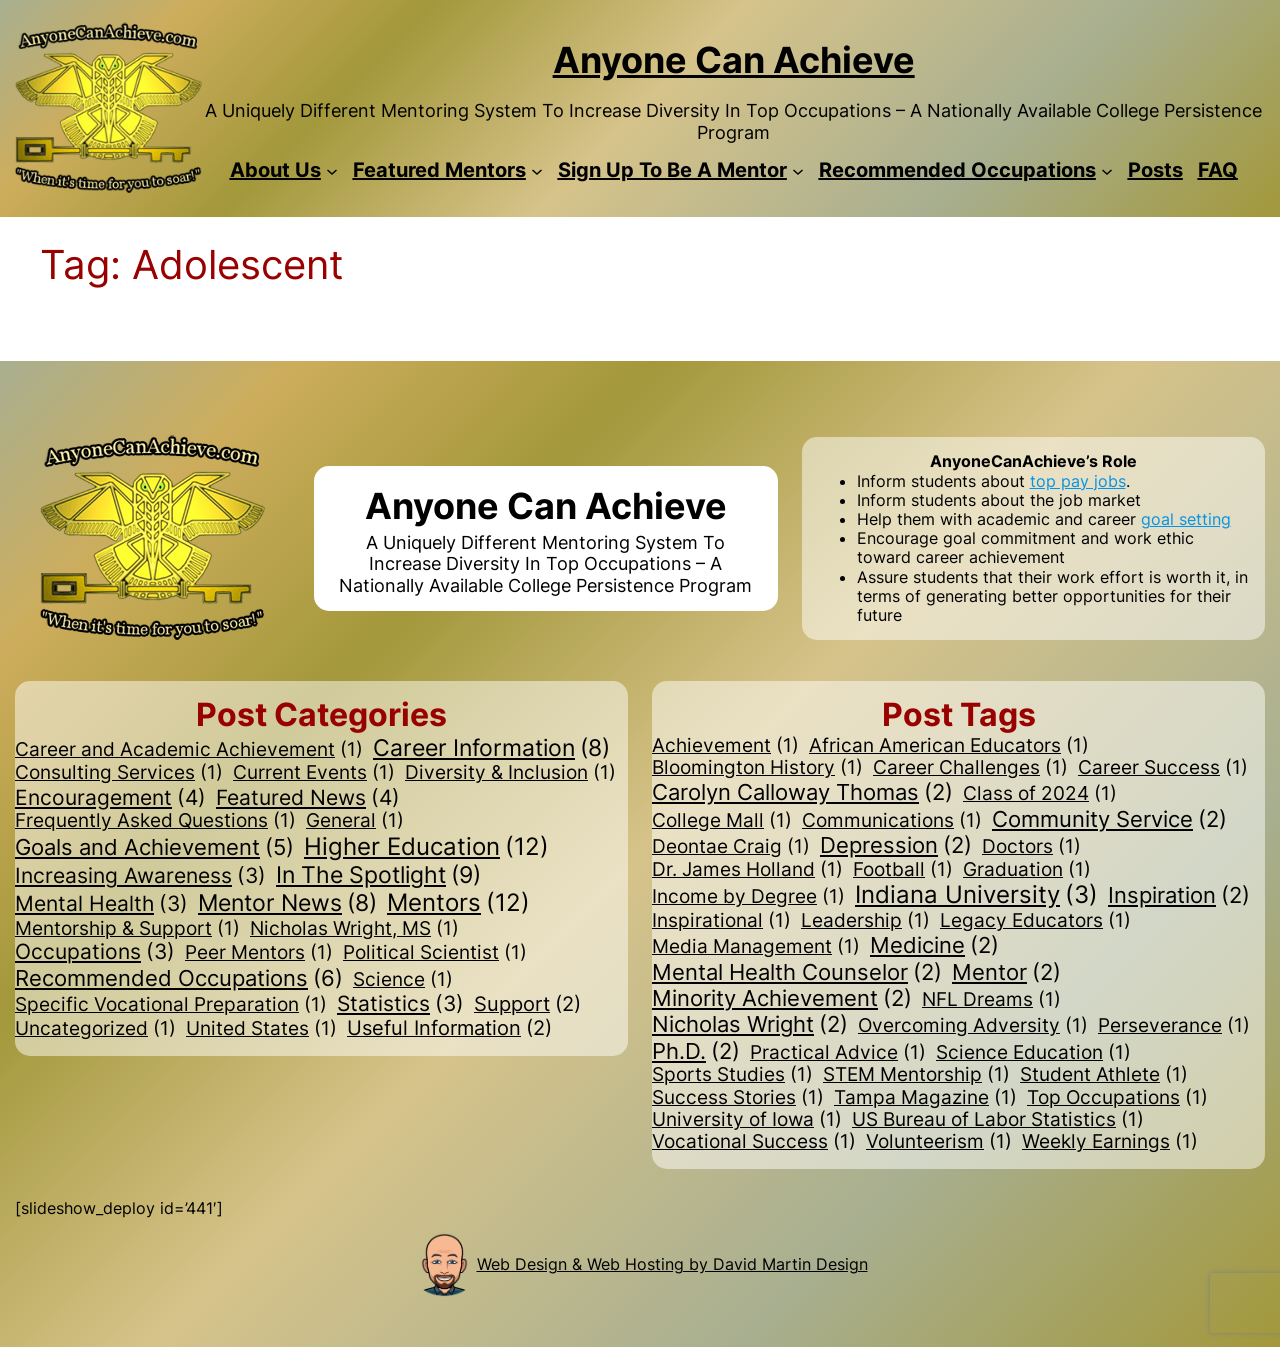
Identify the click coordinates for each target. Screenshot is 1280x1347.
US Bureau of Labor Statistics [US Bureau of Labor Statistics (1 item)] (998, 1120)
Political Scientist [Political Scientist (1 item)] (435, 953)
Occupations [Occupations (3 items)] (95, 952)
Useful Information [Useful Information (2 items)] (449, 1029)
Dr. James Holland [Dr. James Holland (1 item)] (747, 870)
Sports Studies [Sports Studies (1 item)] (732, 1075)
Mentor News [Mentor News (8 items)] (287, 904)
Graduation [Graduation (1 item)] (1027, 870)
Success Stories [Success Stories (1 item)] (738, 1098)
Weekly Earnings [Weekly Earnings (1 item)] (1110, 1142)
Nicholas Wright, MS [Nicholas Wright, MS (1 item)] (354, 929)
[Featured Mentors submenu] (537, 170)
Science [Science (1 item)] (403, 980)
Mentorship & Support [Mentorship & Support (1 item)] (127, 929)
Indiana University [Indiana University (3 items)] (976, 895)
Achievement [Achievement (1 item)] (725, 746)
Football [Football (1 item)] (903, 870)
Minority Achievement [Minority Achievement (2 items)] (782, 998)
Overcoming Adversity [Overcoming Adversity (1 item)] (973, 1026)
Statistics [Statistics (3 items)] (400, 1004)
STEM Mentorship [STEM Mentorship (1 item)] (916, 1075)
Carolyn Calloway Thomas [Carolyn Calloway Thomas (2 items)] (802, 792)
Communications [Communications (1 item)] (892, 821)
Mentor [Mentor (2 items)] (1006, 972)
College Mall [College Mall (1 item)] (722, 821)
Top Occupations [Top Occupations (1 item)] (1117, 1098)
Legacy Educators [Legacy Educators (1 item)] (1035, 921)
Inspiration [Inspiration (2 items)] (1179, 895)
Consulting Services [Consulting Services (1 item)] (119, 773)
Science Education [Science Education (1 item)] (1033, 1053)
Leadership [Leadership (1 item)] (865, 921)
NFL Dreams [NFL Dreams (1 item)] (991, 1000)
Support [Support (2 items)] (527, 1005)
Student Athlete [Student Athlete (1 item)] (1104, 1075)
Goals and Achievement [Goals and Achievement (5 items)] (154, 847)
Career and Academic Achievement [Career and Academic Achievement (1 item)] (189, 750)
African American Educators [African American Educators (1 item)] (949, 746)
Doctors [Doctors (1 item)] (1031, 847)
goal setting (1186, 519)
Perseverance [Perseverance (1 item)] (1174, 1026)
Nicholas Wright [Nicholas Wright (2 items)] (750, 1024)
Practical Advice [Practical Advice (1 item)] (838, 1053)
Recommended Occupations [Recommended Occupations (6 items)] (179, 978)
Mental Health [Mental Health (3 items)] (101, 904)
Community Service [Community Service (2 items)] (1109, 819)
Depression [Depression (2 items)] (896, 845)
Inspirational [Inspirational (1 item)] (721, 921)
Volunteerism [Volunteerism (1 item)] (939, 1142)
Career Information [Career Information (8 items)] (491, 749)
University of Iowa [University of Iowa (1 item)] (747, 1120)
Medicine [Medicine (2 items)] (934, 945)
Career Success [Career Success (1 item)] (1163, 768)
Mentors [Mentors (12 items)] (458, 903)
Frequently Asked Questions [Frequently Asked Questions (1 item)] (155, 821)
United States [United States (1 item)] (261, 1029)
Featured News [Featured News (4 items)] (308, 798)
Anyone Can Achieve (734, 60)
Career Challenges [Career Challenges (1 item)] (970, 768)
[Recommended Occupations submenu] (1107, 170)
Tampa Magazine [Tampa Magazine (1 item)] (925, 1098)
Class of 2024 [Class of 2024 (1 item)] (1040, 794)
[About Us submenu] (332, 170)
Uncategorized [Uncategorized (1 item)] (95, 1029)
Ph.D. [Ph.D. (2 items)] (696, 1051)
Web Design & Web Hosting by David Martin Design (672, 1264)
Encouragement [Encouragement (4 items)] (110, 798)
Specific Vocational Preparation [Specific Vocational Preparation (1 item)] (171, 1005)
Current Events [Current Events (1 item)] (314, 773)
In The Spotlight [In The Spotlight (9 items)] (378, 875)
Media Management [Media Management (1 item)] (756, 947)
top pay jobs (1078, 481)
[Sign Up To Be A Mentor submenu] (798, 170)
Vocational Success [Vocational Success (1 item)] (754, 1142)
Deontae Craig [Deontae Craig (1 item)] (731, 847)
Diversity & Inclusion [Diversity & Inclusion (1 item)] (510, 773)
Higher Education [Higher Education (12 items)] (426, 847)
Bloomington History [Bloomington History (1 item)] (757, 768)
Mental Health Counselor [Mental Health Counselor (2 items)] (797, 972)
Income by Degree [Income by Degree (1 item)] (748, 897)
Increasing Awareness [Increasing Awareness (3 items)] (140, 876)
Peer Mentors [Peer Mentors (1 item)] (259, 953)
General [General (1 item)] (355, 821)
